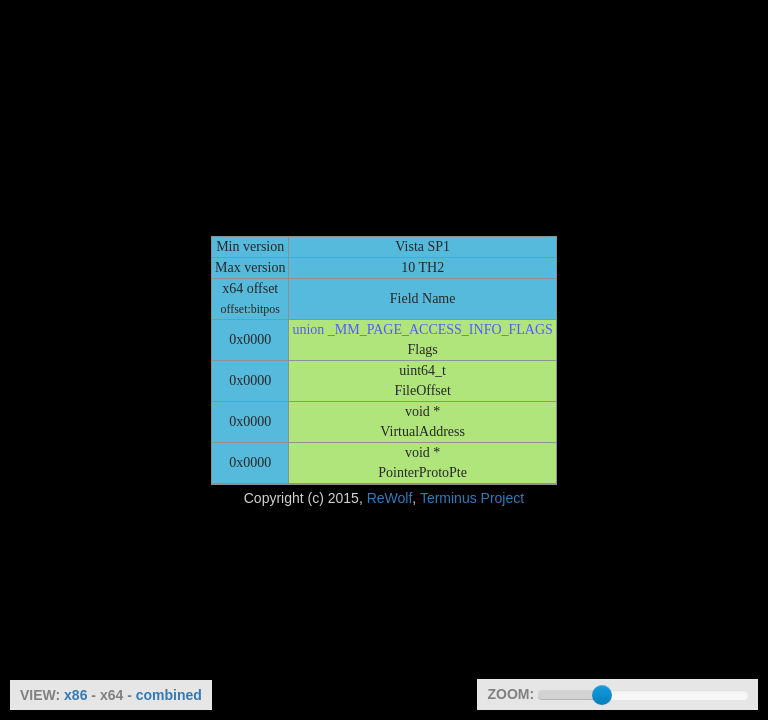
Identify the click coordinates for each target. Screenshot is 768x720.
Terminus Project (472, 498)
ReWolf (390, 498)
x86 (75, 695)
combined (169, 695)
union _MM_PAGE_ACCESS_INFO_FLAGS (422, 329)
